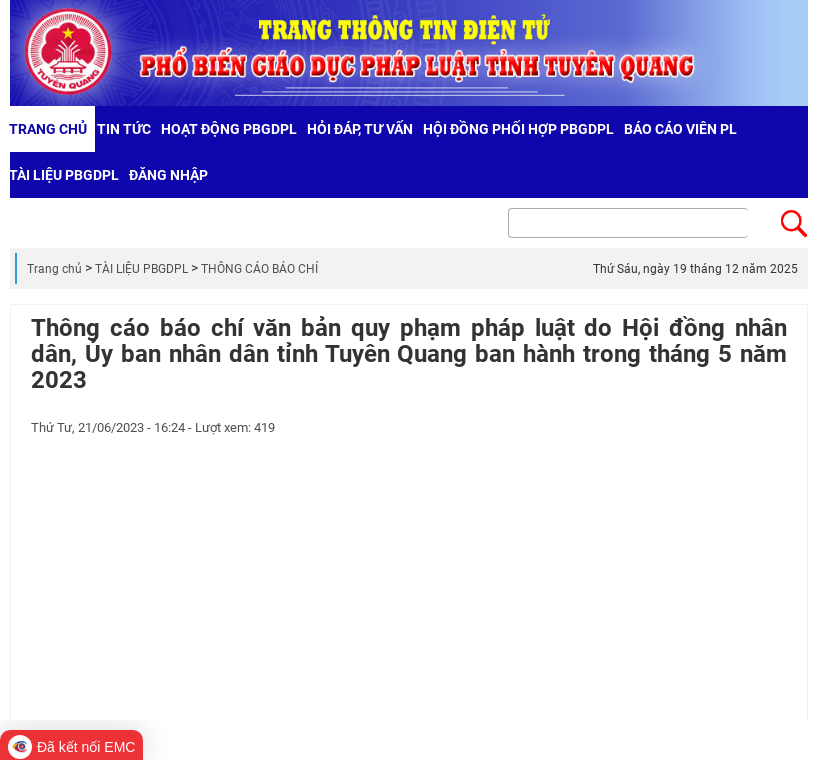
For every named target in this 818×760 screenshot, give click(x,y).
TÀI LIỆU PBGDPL (141, 269)
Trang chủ (54, 269)
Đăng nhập (168, 175)
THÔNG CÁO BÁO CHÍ (259, 269)
